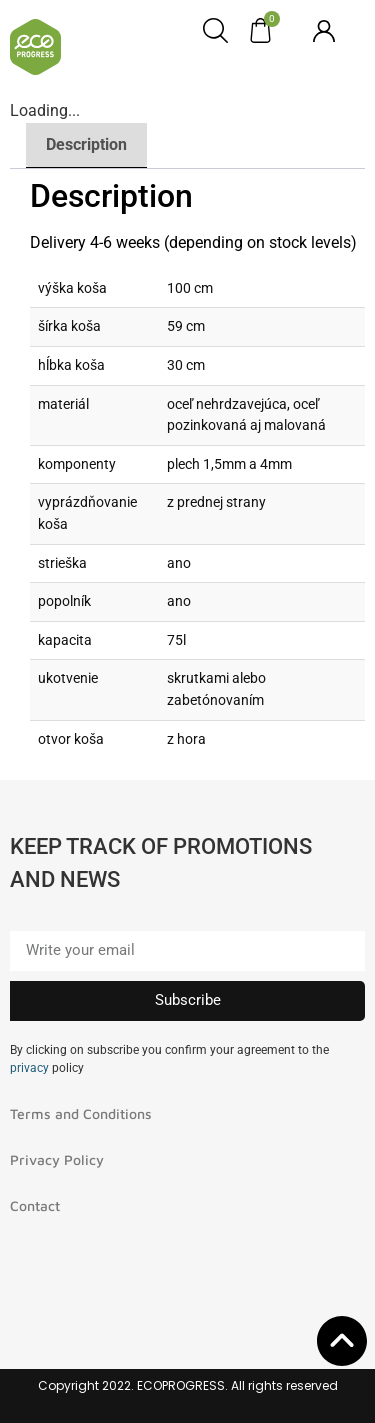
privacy (29, 1068)
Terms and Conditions (81, 1113)
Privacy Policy (57, 1159)
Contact (35, 1205)
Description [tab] (86, 144)
